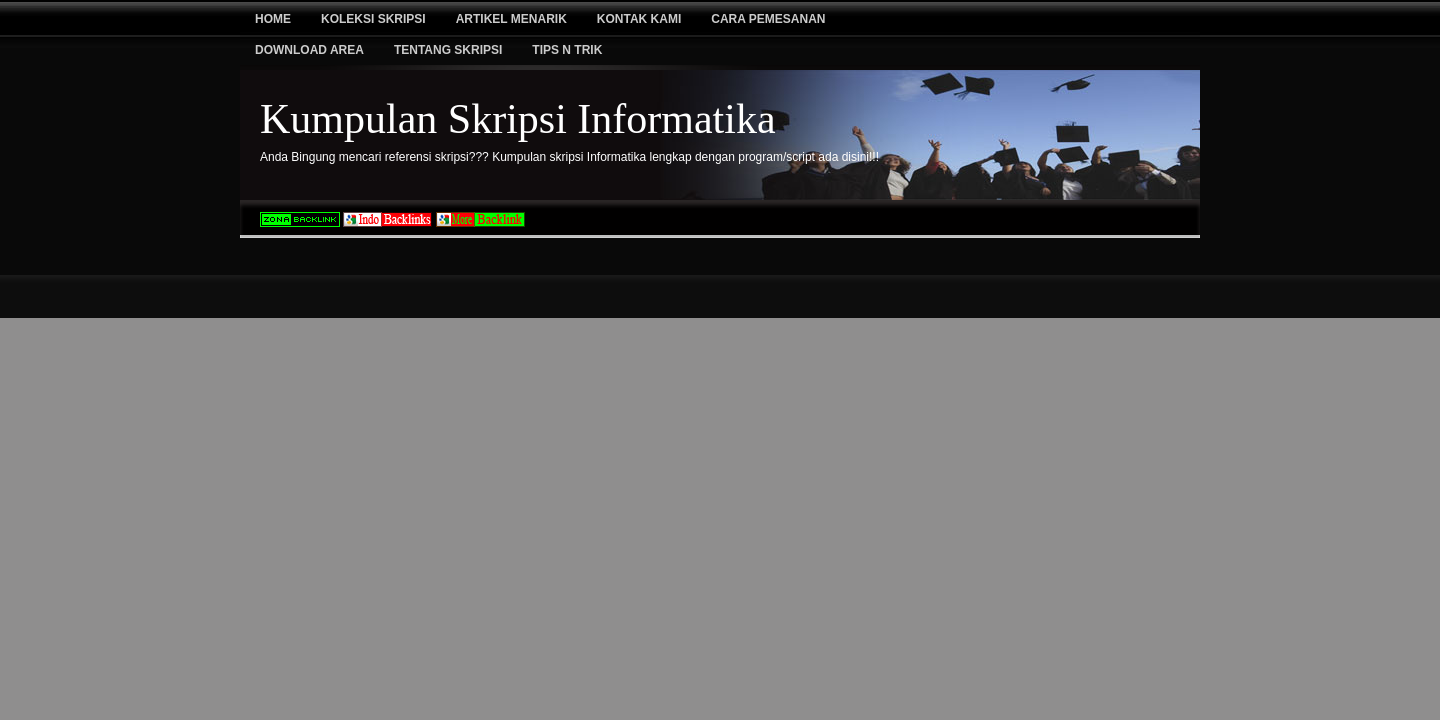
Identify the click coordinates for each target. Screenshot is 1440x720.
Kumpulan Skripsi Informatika (518, 119)
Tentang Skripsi (448, 50)
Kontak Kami (639, 19)
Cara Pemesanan (768, 19)
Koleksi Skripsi (373, 19)
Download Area (309, 50)
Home (273, 19)
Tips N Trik (567, 50)
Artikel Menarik (511, 19)
